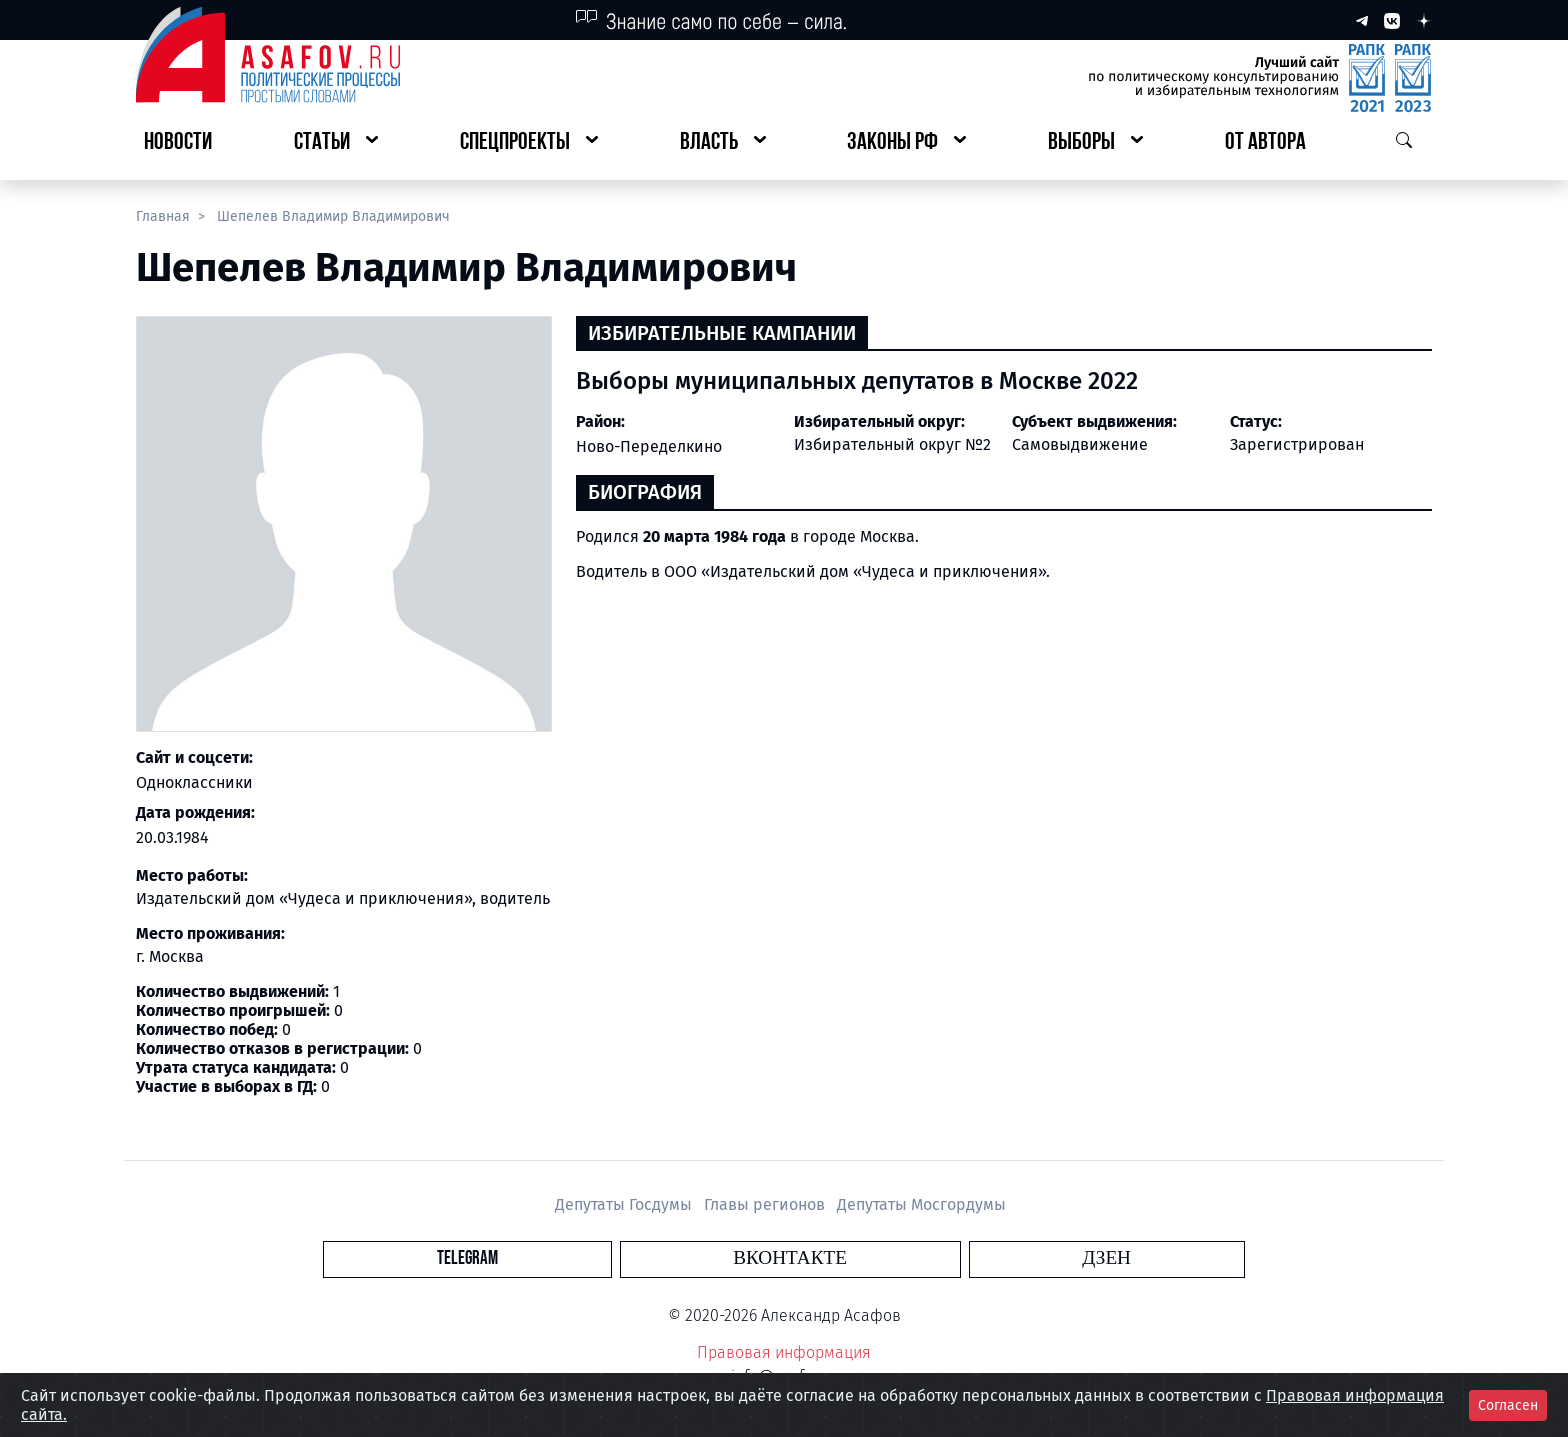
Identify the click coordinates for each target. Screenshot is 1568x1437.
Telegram (668, 1258)
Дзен (905, 1258)
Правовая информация (784, 1352)
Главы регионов (766, 1204)
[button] (336, 143)
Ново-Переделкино (649, 446)
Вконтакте (790, 1258)
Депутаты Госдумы (625, 1204)
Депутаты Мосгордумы (921, 1204)
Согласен (1508, 1405)
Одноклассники (194, 782)
